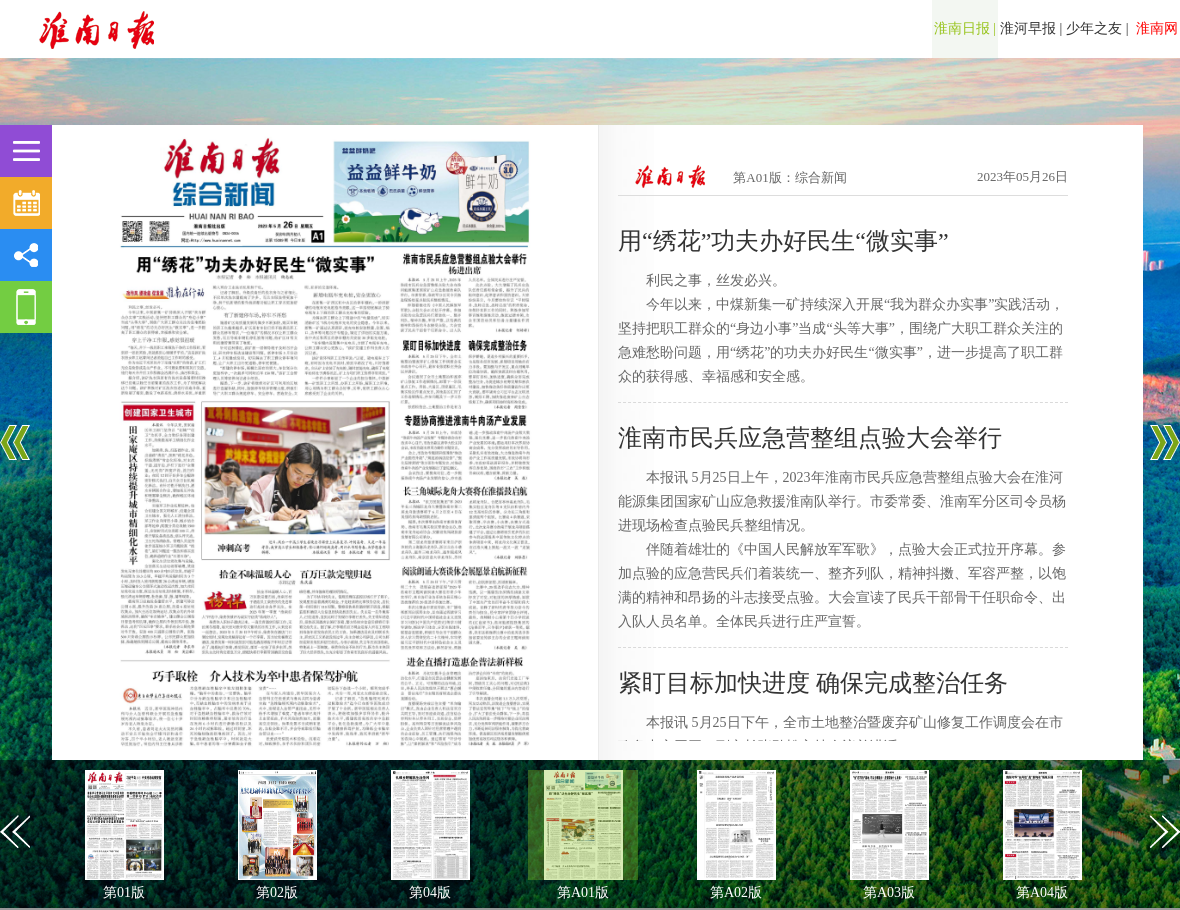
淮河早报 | (1031, 28)
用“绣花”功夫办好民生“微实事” (783, 241)
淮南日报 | (965, 28)
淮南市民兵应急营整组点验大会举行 (810, 438)
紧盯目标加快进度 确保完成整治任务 (813, 683)
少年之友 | (1097, 28)
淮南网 (1156, 28)
